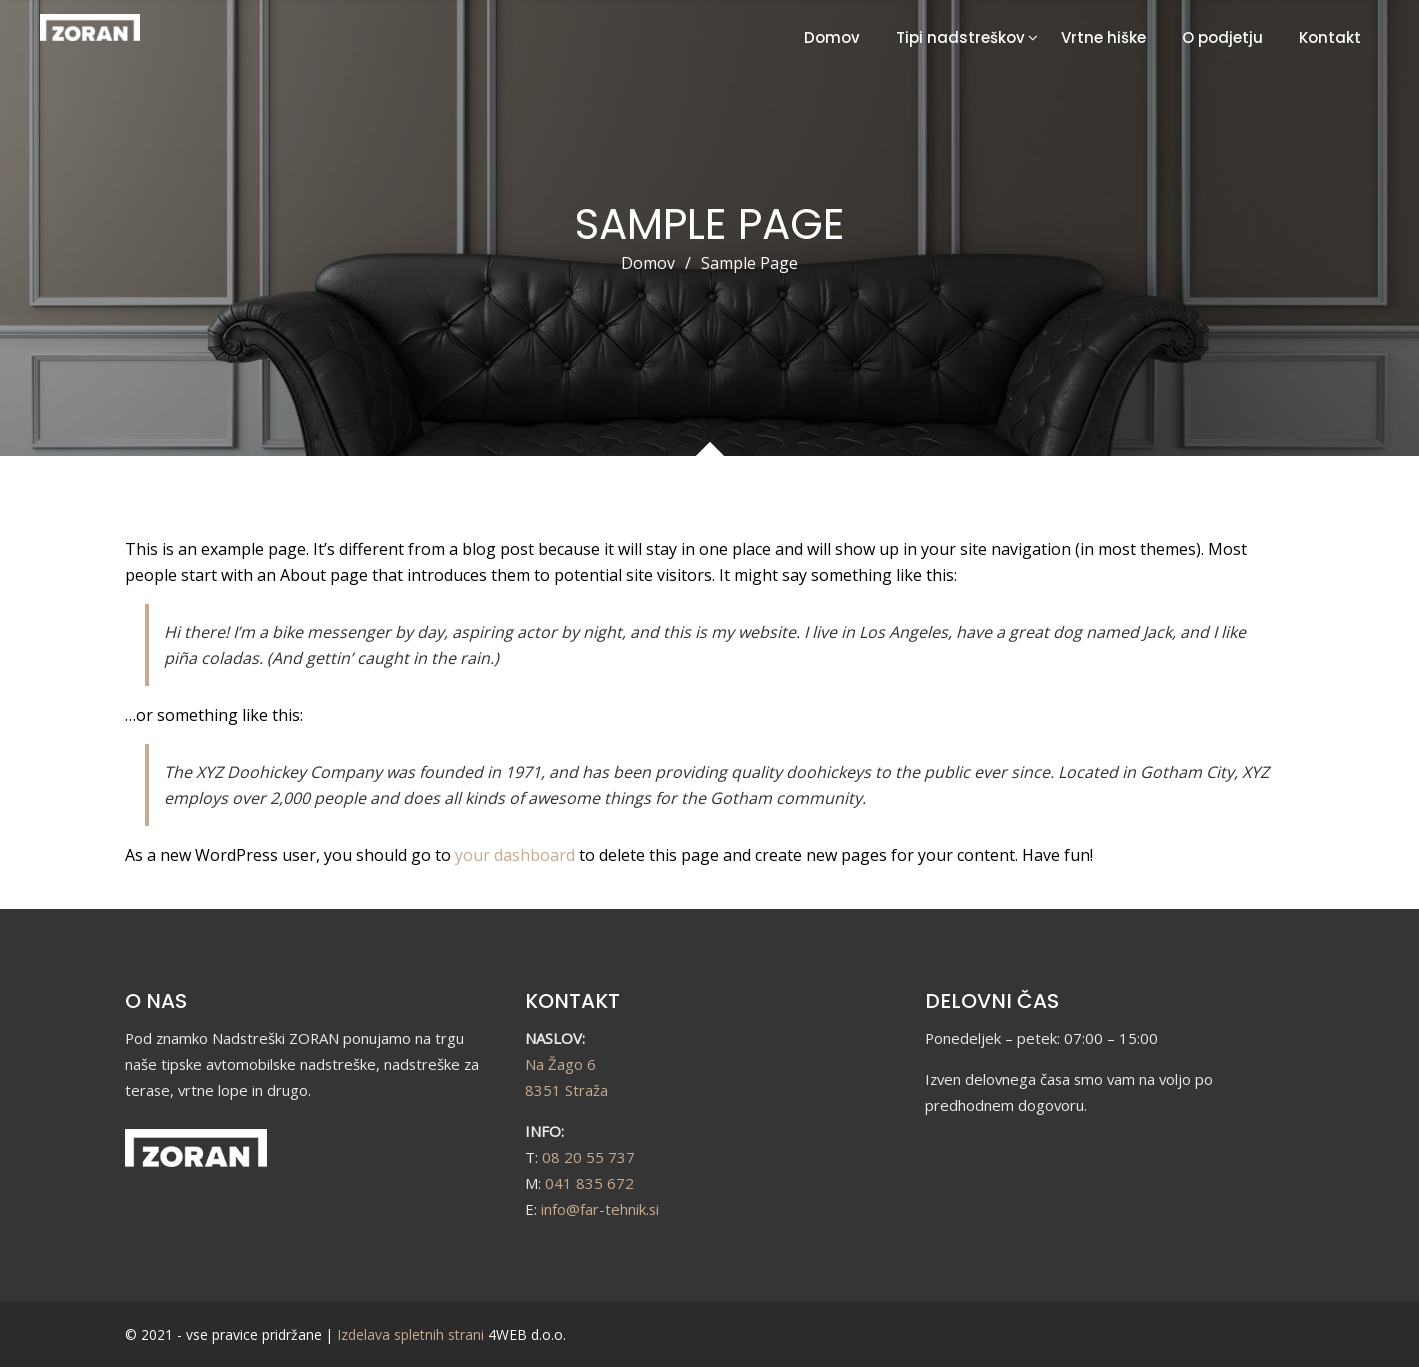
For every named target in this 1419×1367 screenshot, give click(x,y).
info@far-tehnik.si (600, 1209)
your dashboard (515, 855)
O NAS (156, 1001)
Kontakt (1330, 37)
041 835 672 (589, 1183)
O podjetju (1222, 37)
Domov (832, 37)
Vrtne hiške (1103, 37)
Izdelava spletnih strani (410, 1334)
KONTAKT (572, 1001)
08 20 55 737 (588, 1157)
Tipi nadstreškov (960, 37)
